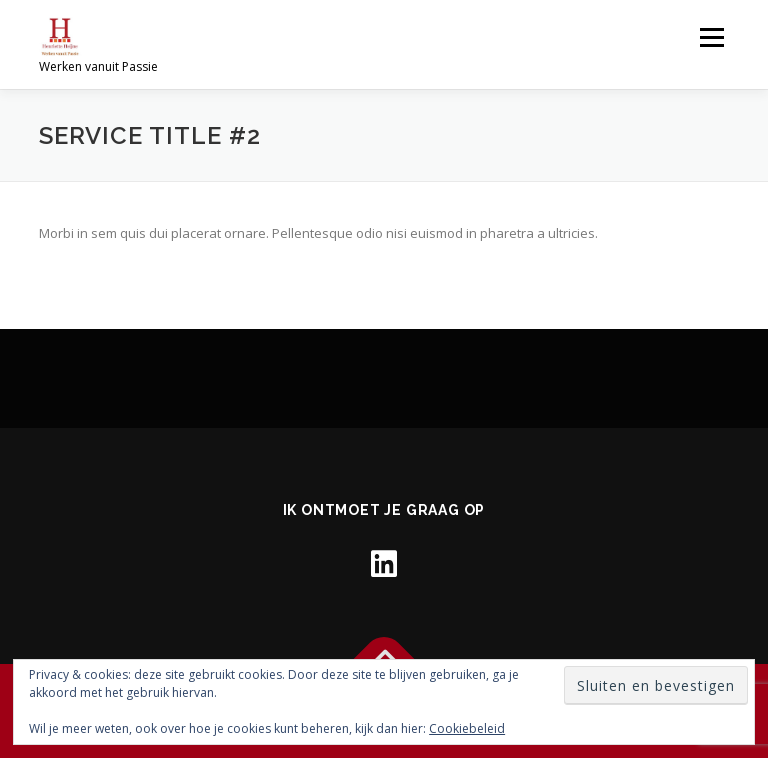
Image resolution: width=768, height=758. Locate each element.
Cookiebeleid (467, 728)
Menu (711, 37)
